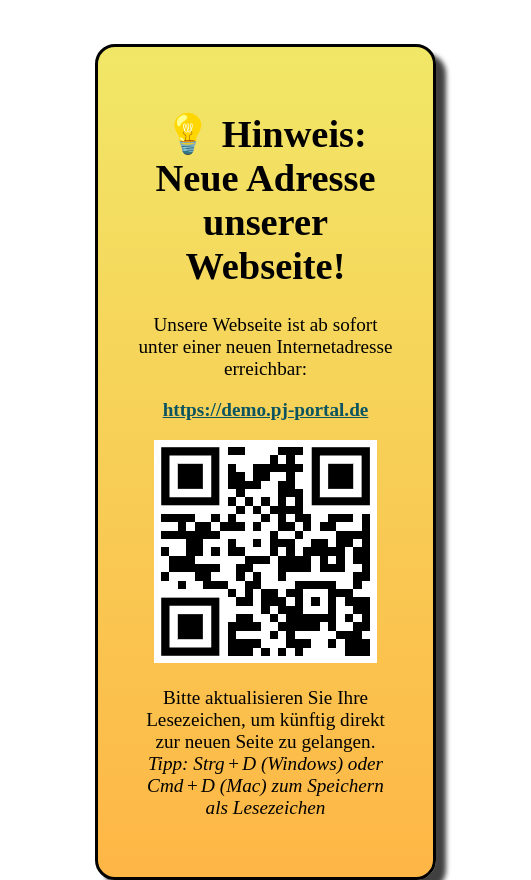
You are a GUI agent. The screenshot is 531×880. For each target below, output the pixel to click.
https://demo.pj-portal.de (266, 409)
